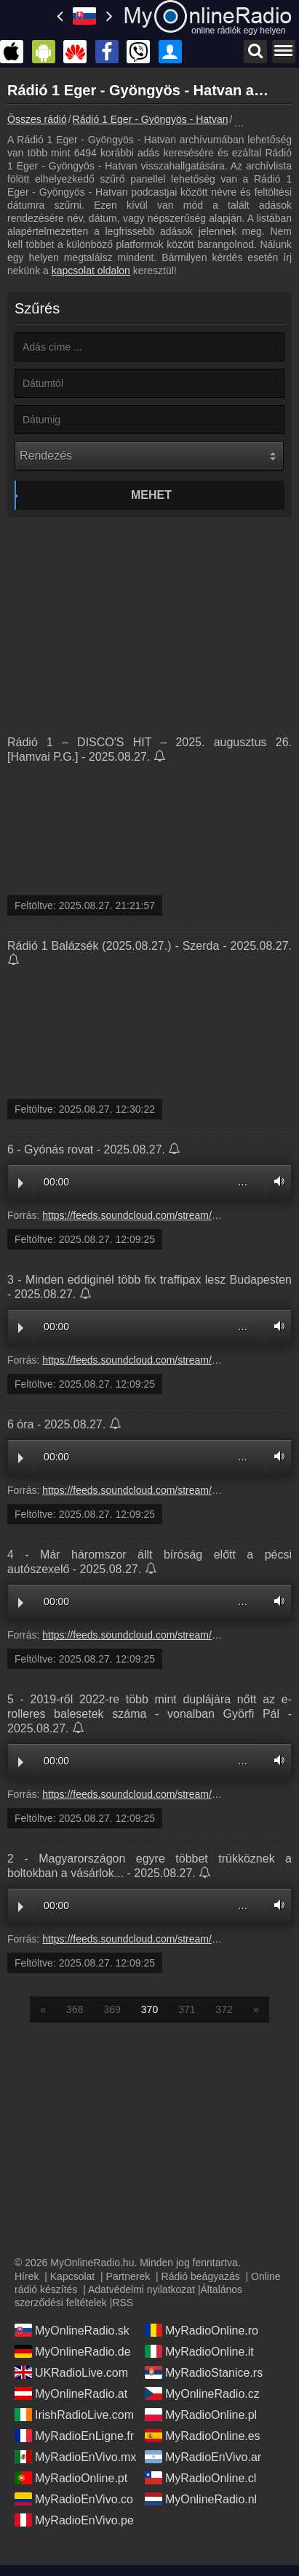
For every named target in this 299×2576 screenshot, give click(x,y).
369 (111, 2009)
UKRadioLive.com (71, 2372)
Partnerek (128, 2276)
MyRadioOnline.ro (201, 2330)
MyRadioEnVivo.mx (75, 2456)
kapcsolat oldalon (91, 270)
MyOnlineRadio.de (73, 2351)
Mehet (151, 495)
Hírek (27, 2276)
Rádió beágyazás (201, 2276)
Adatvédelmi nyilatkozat (141, 2289)
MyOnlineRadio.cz (202, 2393)
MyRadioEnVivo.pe (74, 2520)
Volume (275, 1181)
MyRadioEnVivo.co (74, 2498)
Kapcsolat (72, 2276)
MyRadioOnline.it (199, 2351)
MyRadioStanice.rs (204, 2372)
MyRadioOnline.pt (71, 2477)
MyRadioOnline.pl (201, 2414)
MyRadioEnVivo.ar (203, 2456)
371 (186, 2009)
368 (74, 2009)
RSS (122, 2302)
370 (149, 2009)
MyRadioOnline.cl (200, 2477)
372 (224, 2009)
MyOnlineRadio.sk (72, 2330)
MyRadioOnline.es (202, 2435)
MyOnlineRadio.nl (201, 2498)
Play (20, 1183)
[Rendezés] (149, 456)
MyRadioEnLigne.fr (74, 2435)
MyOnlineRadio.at (71, 2393)
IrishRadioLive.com (74, 2414)
